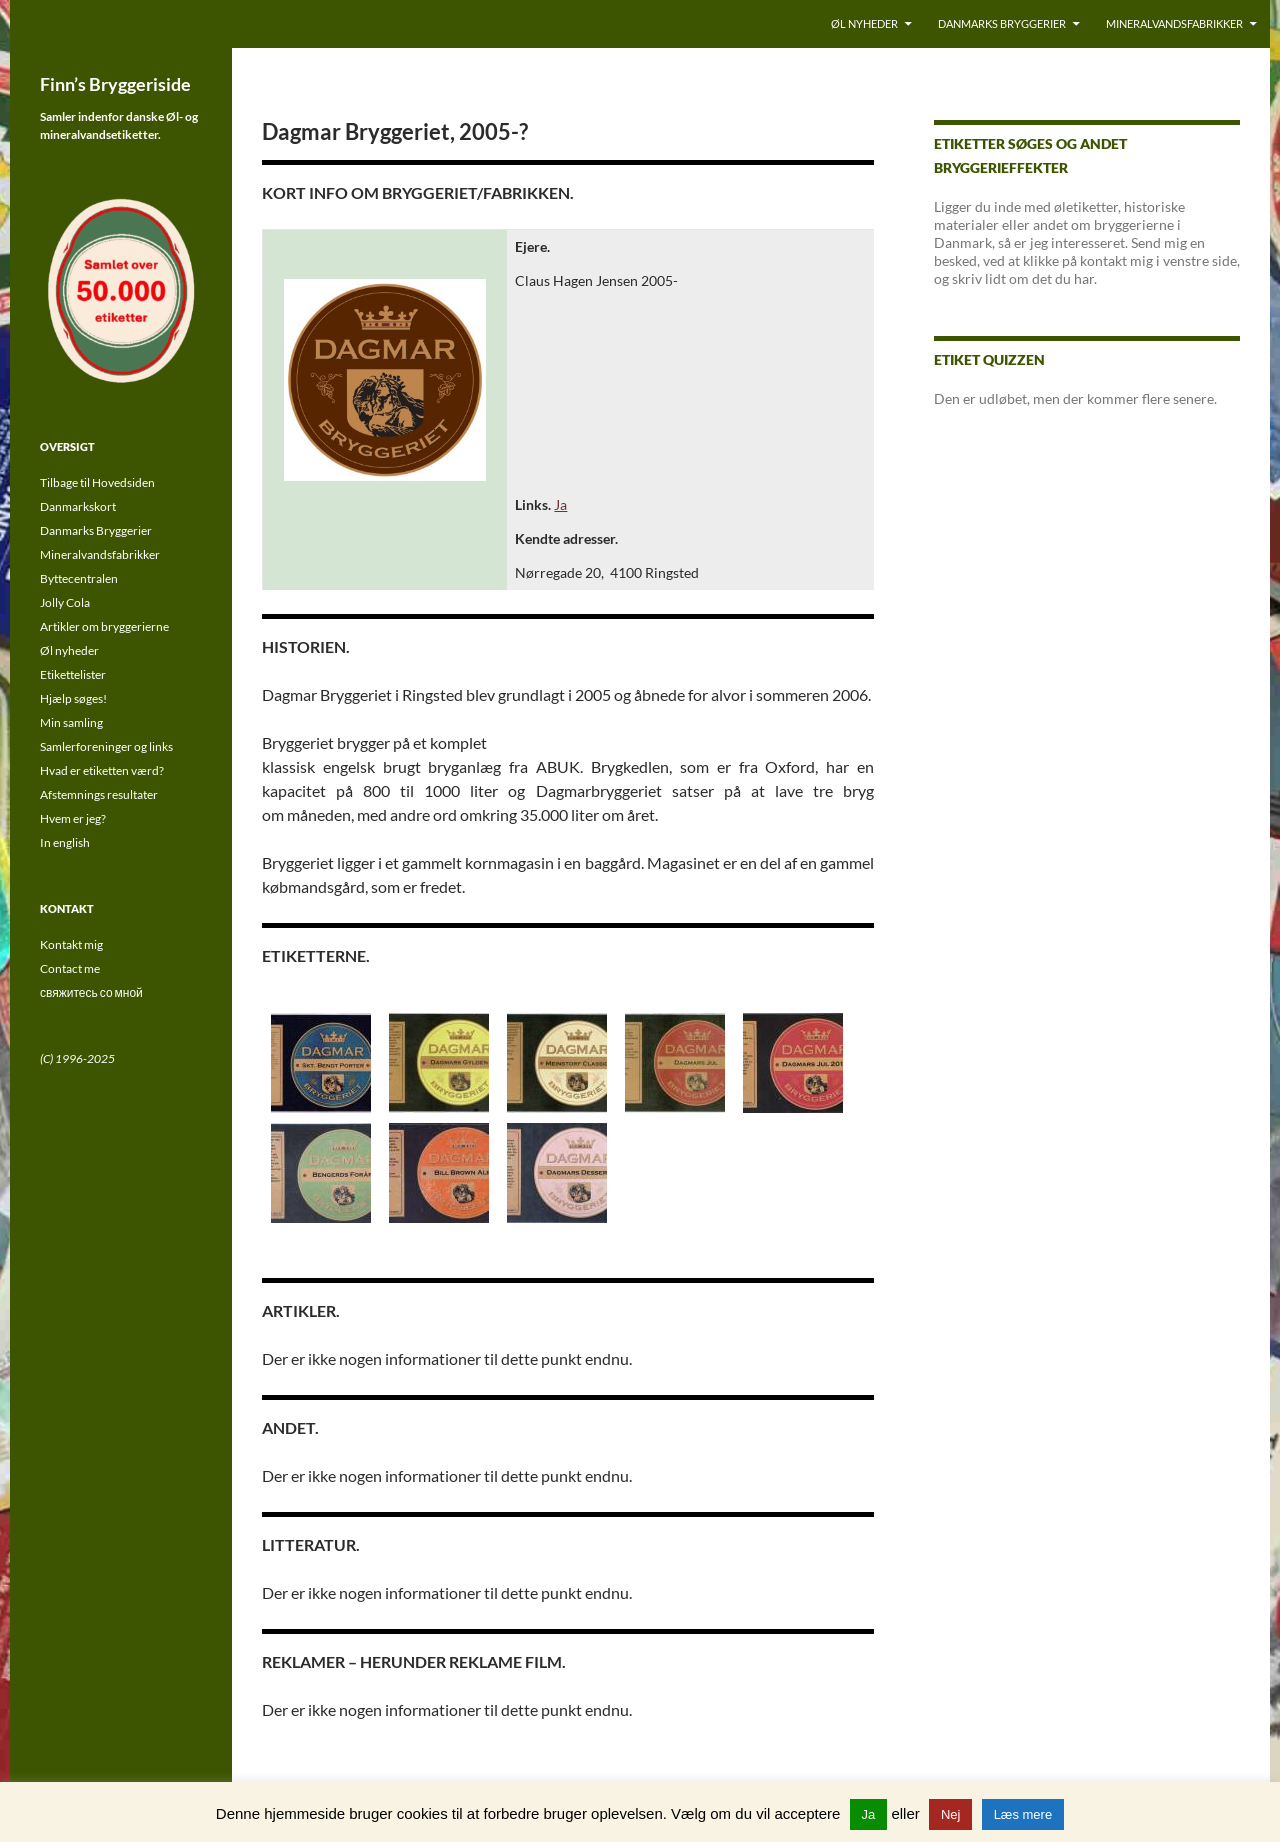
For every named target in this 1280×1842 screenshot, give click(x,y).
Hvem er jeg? (73, 818)
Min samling (71, 722)
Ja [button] (869, 1814)
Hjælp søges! (73, 698)
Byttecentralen (79, 578)
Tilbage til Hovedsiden (97, 482)
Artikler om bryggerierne (104, 626)
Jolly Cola (65, 602)
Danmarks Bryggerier (1002, 23)
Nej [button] (951, 1814)
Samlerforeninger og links (106, 746)
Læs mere (1023, 1814)
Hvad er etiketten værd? (102, 770)
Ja (560, 504)
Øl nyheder (864, 23)
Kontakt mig (71, 944)
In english (65, 842)
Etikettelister (73, 674)
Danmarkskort (78, 506)
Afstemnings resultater (99, 794)
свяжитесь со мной (91, 992)
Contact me (70, 968)
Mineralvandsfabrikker (1174, 23)
